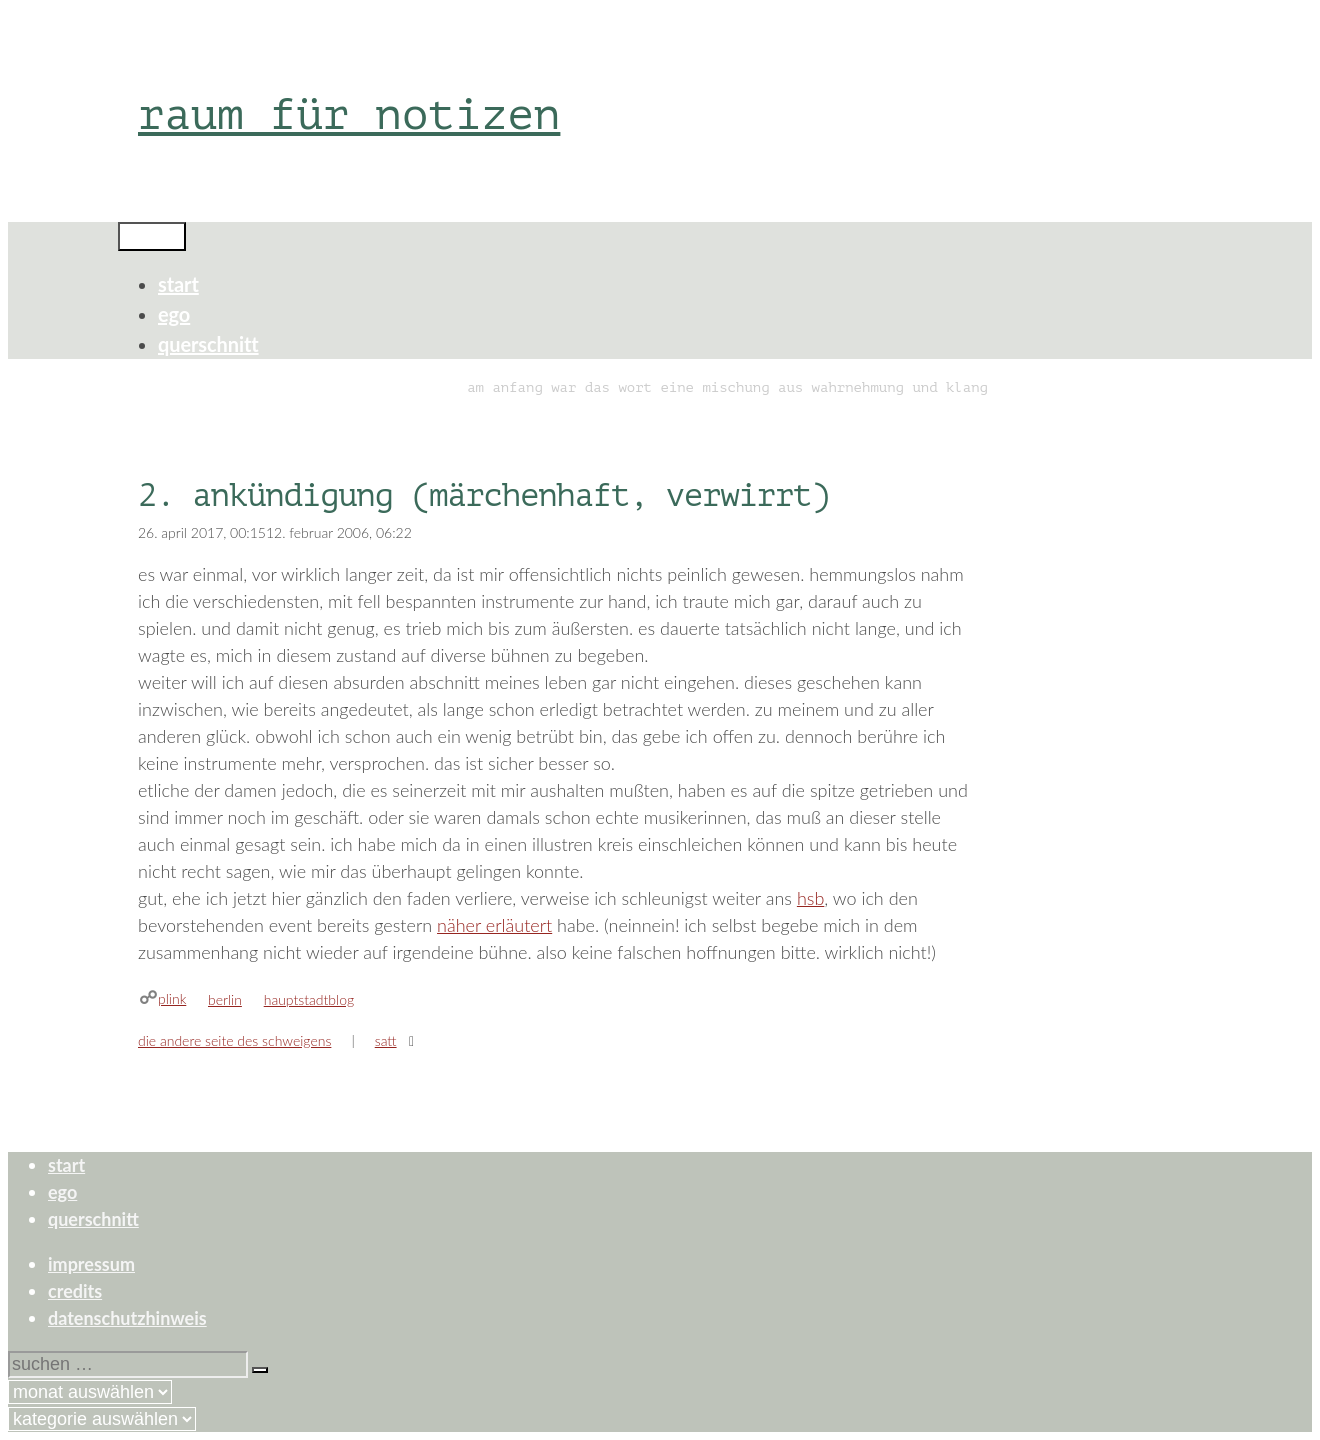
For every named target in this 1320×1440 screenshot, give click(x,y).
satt (386, 1040)
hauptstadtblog (309, 999)
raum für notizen (349, 114)
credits (75, 1291)
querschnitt (208, 344)
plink (172, 998)
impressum (91, 1264)
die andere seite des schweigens (234, 1040)
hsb (810, 898)
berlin (225, 999)
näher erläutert (494, 925)
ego (174, 314)
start (178, 284)
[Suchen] (260, 1370)
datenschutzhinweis (127, 1318)
